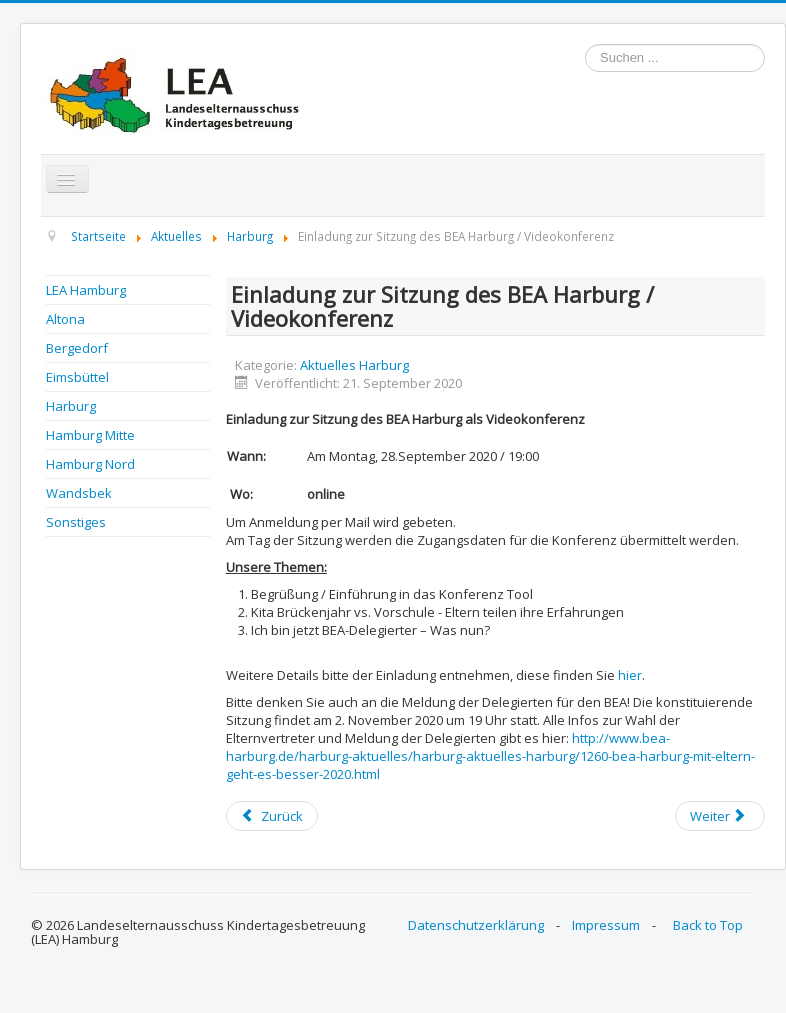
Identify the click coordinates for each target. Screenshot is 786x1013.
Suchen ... (585, 44)
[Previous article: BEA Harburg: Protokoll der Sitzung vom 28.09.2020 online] (272, 816)
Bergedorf (77, 348)
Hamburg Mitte (90, 435)
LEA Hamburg (86, 290)
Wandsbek (79, 493)
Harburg (71, 406)
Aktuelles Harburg (354, 365)
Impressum (606, 925)
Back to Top (708, 925)
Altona (65, 319)
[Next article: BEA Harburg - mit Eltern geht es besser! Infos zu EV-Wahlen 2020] (720, 816)
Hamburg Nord (90, 464)
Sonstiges (76, 522)
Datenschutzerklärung (476, 925)
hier (630, 675)
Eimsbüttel (77, 377)
